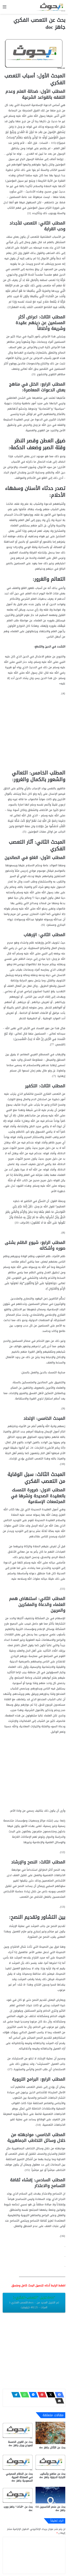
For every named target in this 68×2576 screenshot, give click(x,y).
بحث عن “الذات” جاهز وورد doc (18, 2508)
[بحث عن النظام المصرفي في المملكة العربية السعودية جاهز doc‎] (18, 2462)
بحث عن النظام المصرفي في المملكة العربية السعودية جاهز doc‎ (19, 2477)
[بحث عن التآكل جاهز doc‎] (50, 2433)
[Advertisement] (34, 734)
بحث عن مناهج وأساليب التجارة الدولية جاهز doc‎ (52, 2475)
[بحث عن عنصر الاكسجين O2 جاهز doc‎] (50, 2495)
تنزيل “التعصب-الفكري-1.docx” (34, 2302)
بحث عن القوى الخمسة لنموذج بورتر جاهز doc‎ (20, 2444)
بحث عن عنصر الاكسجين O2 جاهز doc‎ (50, 2508)
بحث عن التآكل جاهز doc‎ (52, 2447)
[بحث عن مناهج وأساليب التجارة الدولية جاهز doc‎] (50, 2462)
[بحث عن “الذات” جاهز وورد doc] (18, 2495)
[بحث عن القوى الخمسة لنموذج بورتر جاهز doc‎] (18, 2430)
